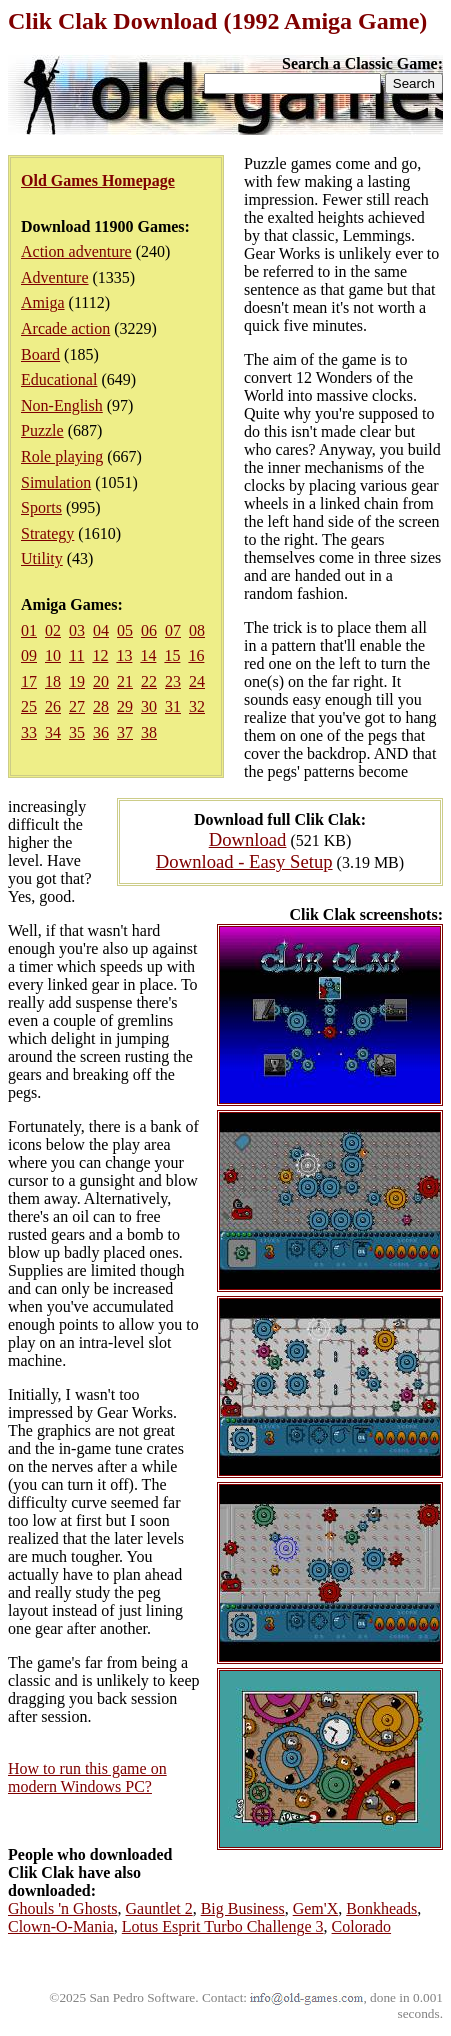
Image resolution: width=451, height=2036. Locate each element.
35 (77, 732)
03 (77, 630)
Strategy (47, 533)
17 (29, 681)
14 (148, 655)
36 (101, 732)
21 (125, 681)
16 (196, 655)
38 (149, 732)
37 (125, 732)
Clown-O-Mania (61, 1926)
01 (29, 630)
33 (29, 732)
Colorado (362, 1926)
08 (197, 630)
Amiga (43, 302)
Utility (42, 558)
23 (173, 681)
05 (125, 630)
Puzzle (42, 430)
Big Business (243, 1908)
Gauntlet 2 (159, 1908)
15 (172, 655)
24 (197, 681)
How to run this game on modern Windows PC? (87, 1777)
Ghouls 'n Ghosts (63, 1908)
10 (53, 655)
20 (101, 681)
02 (53, 630)
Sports (41, 507)
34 (53, 732)
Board (40, 354)
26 (53, 706)
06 (149, 630)
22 (149, 681)
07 (173, 630)
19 (77, 681)
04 (101, 630)
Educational (59, 379)
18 (53, 681)
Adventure (55, 277)
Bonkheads (381, 1908)
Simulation (56, 482)
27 (77, 706)
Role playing (62, 456)
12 (100, 655)
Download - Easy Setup (244, 861)
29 (125, 706)
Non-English (62, 405)
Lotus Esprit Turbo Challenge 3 (223, 1926)
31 (173, 706)
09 (29, 655)
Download (248, 839)
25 (29, 706)
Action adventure (76, 251)
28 (101, 706)
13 (124, 655)
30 (149, 706)
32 (197, 706)
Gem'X (316, 1908)
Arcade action (65, 328)
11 (76, 655)
